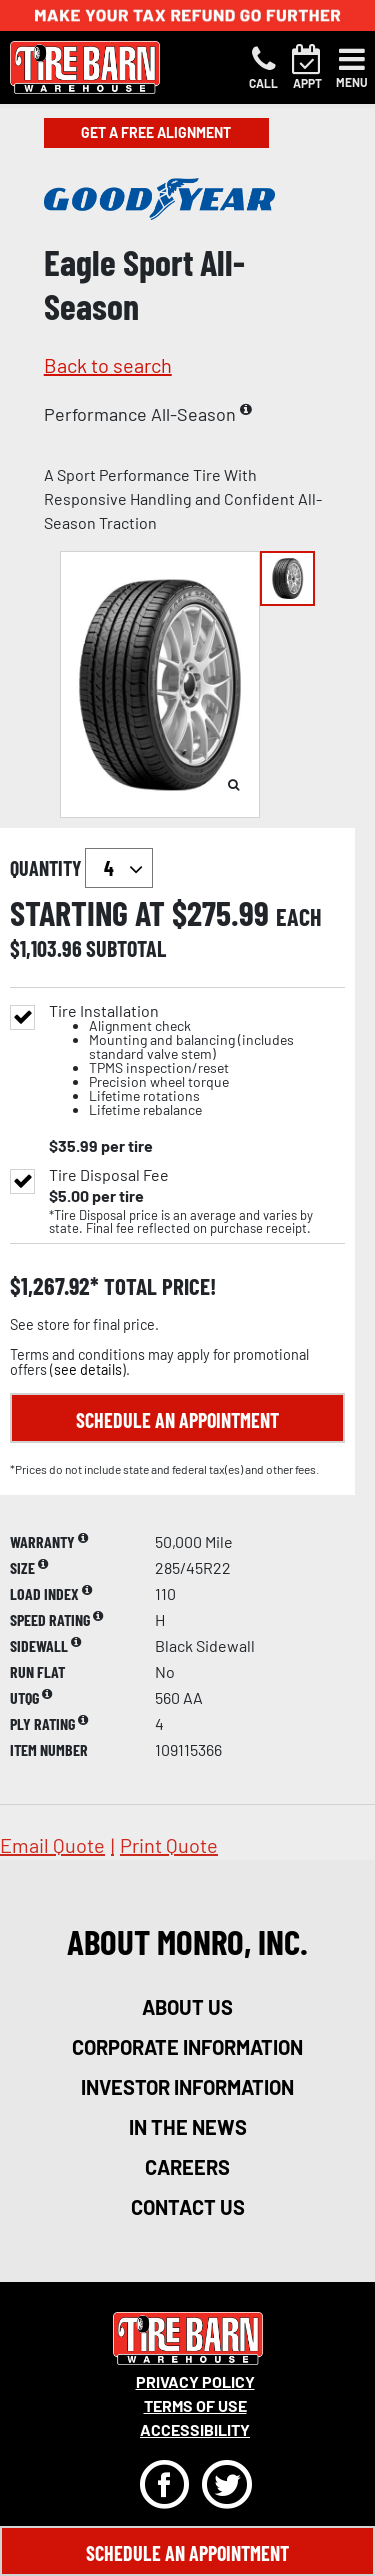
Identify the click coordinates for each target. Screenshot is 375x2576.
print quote (169, 1845)
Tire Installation (197, 1060)
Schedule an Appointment (177, 1420)
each (299, 917)
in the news (188, 2127)
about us (187, 2007)
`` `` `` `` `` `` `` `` (119, 868)
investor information (187, 2087)
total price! (157, 1286)
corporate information (187, 2047)
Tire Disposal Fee (109, 1175)
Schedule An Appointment (187, 2553)
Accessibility (195, 2429)
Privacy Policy (195, 2381)
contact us (188, 2207)
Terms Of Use (195, 2405)
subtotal (126, 948)
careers (187, 2167)
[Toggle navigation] (352, 68)
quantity (81, 868)
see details (88, 1369)
